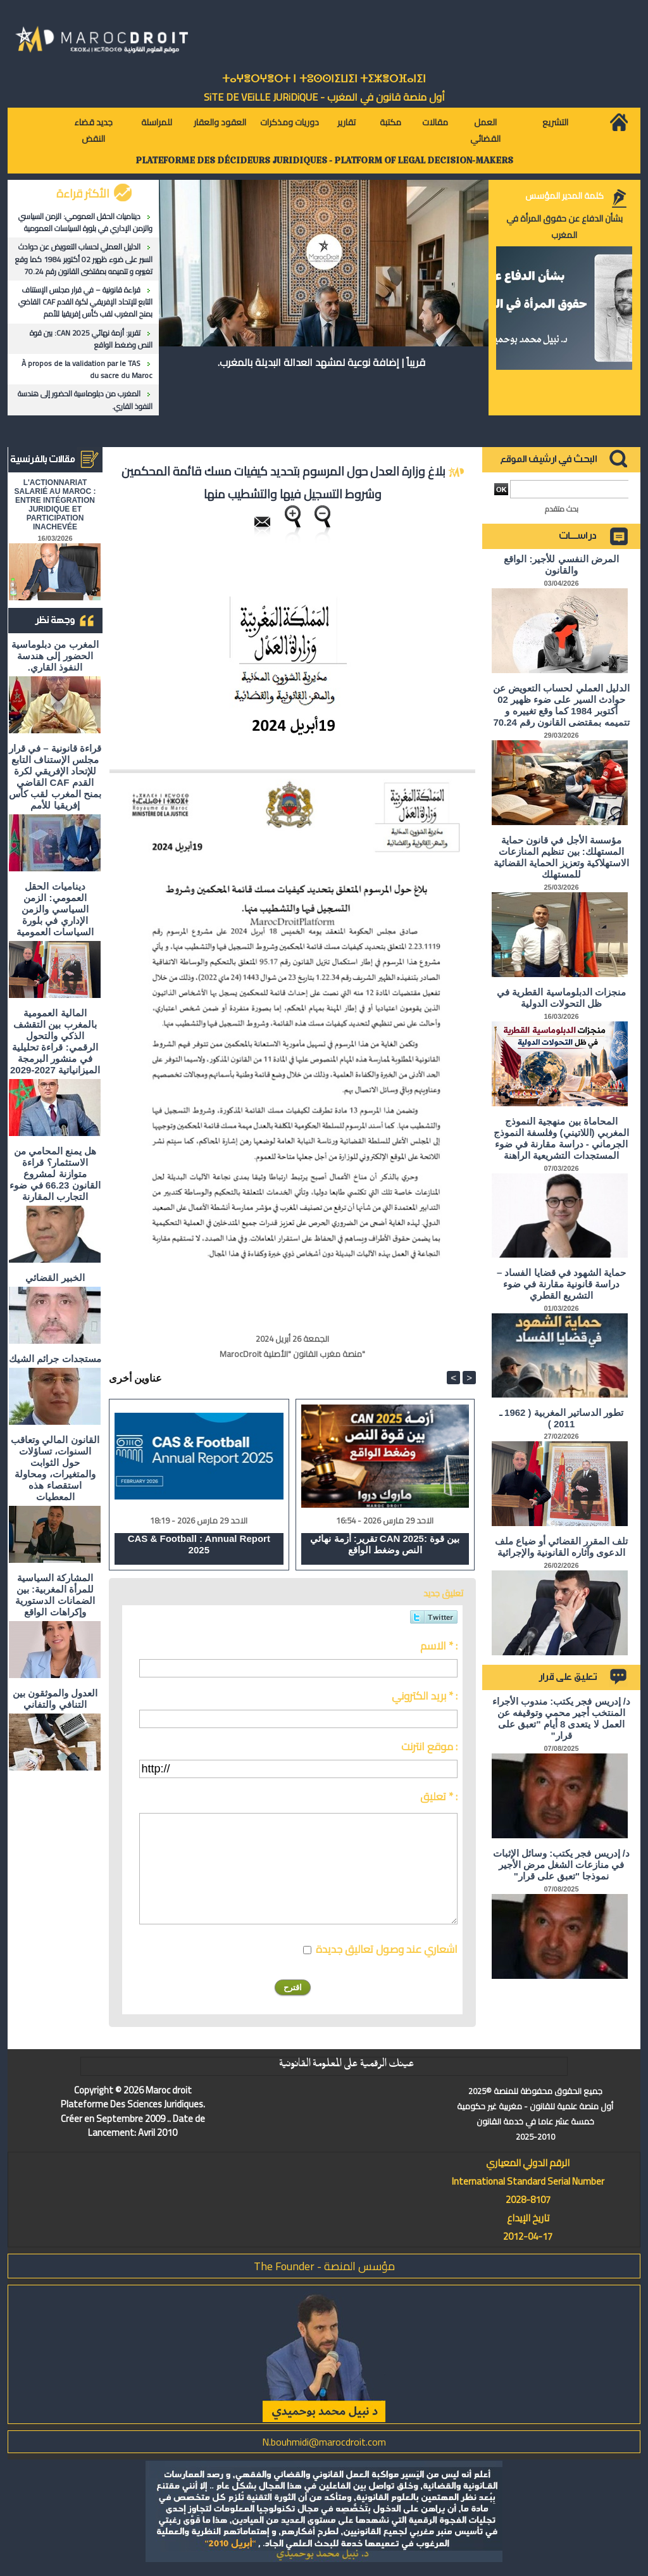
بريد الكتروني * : (425, 1696)
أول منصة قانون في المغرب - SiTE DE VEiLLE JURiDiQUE (324, 96)
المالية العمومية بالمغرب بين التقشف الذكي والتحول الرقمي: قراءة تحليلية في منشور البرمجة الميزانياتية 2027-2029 (55, 1041)
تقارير (346, 122)
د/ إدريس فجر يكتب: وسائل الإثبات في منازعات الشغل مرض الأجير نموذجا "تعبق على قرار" (561, 1864)
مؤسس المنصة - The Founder (324, 2266)
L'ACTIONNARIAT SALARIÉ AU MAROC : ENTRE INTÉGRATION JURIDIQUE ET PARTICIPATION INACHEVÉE (55, 504)
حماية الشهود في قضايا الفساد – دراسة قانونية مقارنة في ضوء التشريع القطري (561, 1284)
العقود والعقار (220, 122)
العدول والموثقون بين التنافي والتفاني (55, 1699)
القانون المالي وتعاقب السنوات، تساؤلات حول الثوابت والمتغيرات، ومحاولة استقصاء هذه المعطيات (55, 1468)
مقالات (435, 122)
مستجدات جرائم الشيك (55, 1358)
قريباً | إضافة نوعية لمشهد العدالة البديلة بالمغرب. (321, 362)
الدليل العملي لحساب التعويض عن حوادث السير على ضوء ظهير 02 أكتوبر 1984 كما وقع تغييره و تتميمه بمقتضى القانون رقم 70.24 (84, 258)
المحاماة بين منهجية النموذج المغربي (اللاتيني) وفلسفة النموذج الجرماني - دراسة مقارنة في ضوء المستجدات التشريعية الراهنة (561, 1138)
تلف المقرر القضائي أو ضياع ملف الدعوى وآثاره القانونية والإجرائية (561, 1547)
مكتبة (390, 122)
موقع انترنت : (429, 1746)
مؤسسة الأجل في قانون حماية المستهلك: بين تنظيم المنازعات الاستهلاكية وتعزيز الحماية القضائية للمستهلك (562, 857)
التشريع (555, 122)
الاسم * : (439, 1646)
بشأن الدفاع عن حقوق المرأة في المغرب (564, 226)
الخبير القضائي (54, 1277)
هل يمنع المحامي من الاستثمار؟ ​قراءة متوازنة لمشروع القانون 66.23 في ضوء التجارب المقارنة (54, 1174)
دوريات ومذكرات (289, 122)
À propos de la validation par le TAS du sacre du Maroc (87, 369)
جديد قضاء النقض (93, 130)
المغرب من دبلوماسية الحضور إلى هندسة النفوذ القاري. (85, 399)
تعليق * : (439, 1796)
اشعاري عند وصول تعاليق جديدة (387, 1949)
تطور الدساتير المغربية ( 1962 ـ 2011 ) (561, 1418)
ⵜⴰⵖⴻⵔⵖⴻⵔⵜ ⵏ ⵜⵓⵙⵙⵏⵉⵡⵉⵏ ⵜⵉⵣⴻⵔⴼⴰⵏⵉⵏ (324, 78)
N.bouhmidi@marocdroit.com (324, 2441)
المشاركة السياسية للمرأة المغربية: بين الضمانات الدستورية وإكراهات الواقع (54, 1594)
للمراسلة (156, 122)
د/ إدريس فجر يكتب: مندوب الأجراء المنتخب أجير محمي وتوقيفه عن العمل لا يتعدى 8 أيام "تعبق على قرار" (561, 1718)
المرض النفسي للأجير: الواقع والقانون (561, 564)
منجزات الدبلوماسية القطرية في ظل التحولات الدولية (561, 998)
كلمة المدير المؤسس (564, 195)
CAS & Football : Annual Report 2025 (199, 1544)
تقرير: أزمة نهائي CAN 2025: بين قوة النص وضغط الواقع (91, 338)
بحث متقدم (561, 509)
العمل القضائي (485, 130)
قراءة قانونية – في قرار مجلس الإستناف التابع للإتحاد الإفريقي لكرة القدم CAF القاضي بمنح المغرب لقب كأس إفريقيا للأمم (85, 301)
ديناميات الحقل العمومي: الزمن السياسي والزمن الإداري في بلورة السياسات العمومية (85, 222)
